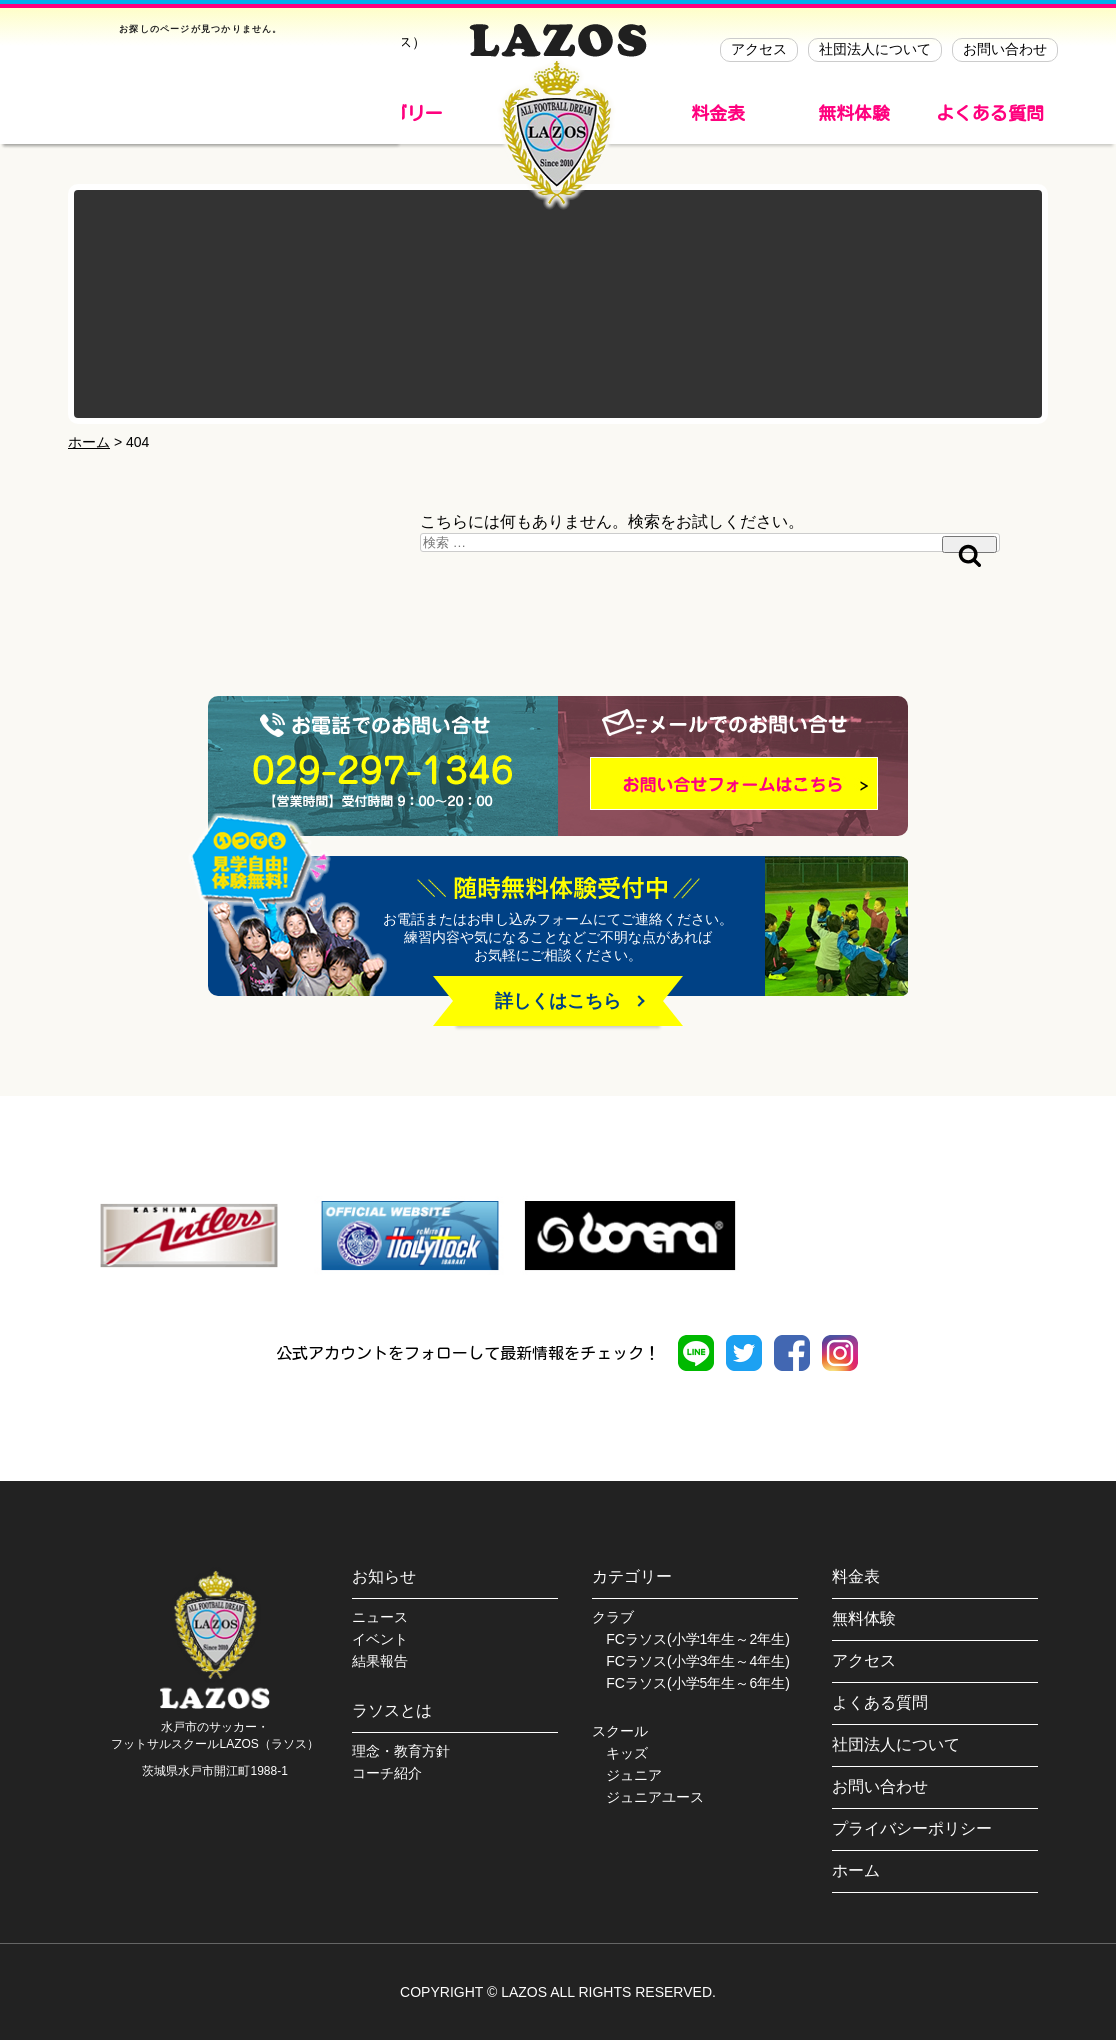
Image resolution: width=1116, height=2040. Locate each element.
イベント (380, 1639)
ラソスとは (392, 1710)
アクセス (759, 49)
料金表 (718, 113)
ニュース (380, 1617)
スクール (620, 1731)
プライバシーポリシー (912, 1828)
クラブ (613, 1617)
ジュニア (634, 1775)
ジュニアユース (655, 1797)
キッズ (627, 1753)
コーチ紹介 (387, 1773)
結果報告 (380, 1661)
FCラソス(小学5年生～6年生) (698, 1683)
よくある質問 (990, 113)
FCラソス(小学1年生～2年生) (698, 1639)
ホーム (856, 1870)
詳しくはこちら (558, 1001)
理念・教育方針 (401, 1751)
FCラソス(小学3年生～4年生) (698, 1661)
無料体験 (854, 113)
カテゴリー (632, 1576)
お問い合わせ (1005, 49)
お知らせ (384, 1576)
